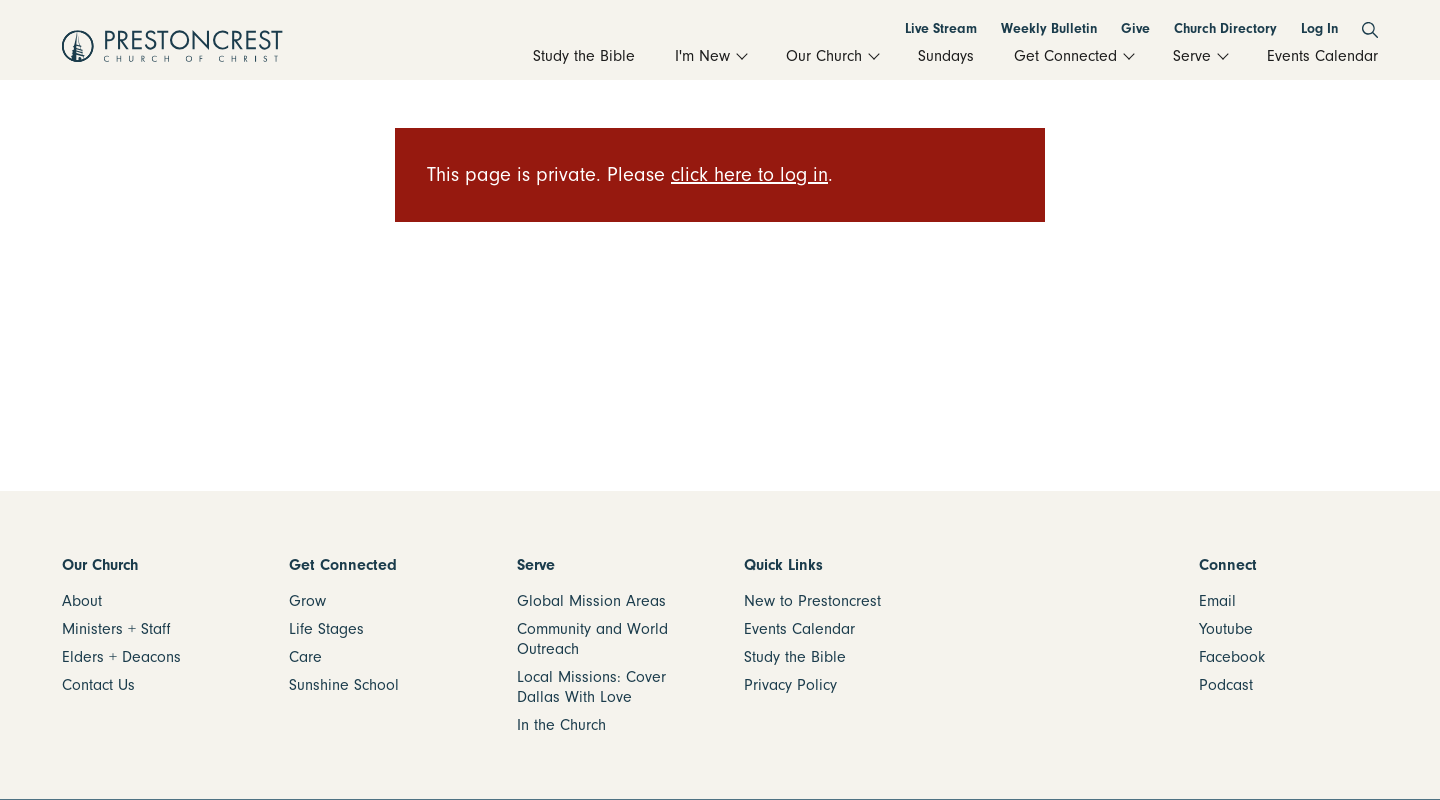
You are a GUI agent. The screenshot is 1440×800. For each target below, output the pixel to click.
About (82, 601)
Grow (307, 601)
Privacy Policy (790, 685)
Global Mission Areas (591, 601)
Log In (1319, 28)
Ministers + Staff (116, 629)
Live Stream (941, 28)
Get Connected (343, 565)
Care (305, 657)
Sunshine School (344, 685)
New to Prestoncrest (812, 601)
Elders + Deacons (121, 657)
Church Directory (1225, 28)
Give (1135, 28)
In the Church (561, 725)
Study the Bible (795, 657)
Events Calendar (799, 629)
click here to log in (749, 174)
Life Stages (326, 629)
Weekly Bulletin (1049, 28)
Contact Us (98, 685)
